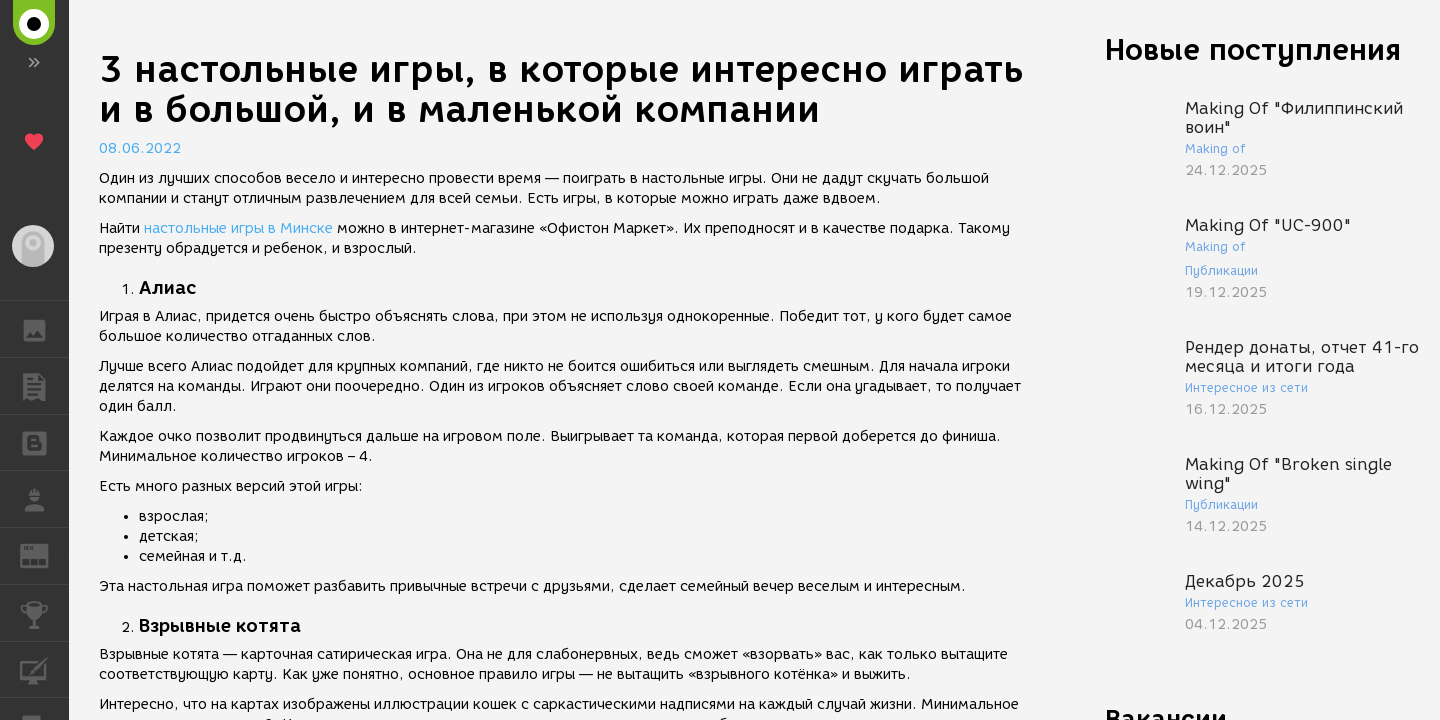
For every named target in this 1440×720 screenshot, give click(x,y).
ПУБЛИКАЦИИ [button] (44, 386)
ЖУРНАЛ (44, 554)
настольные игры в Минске (238, 228)
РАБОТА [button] (44, 499)
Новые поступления (1253, 49)
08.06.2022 (140, 148)
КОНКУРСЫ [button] (44, 613)
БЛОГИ (44, 441)
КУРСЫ (44, 668)
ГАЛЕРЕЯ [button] (44, 329)
